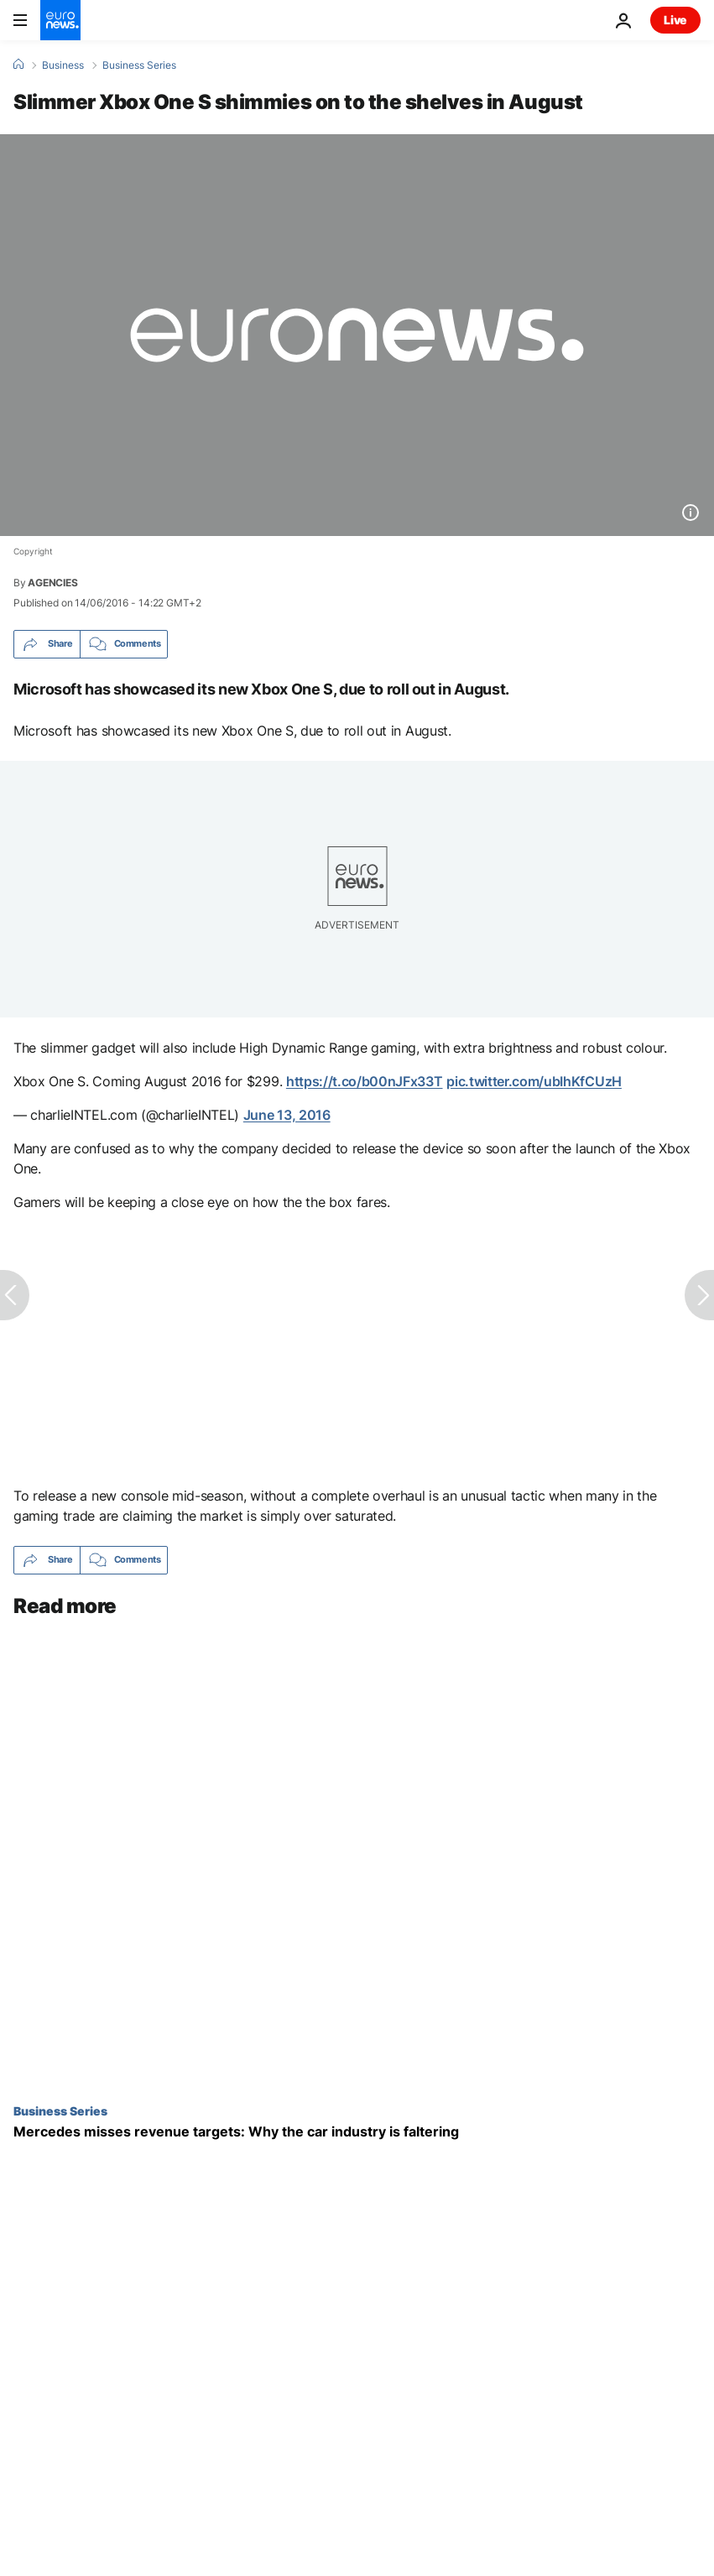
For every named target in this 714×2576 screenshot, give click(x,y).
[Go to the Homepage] (60, 20)
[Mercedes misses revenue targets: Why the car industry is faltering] (357, 2131)
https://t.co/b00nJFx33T (364, 1081)
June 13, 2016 (287, 1114)
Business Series (139, 65)
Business (63, 65)
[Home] (18, 64)
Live (675, 20)
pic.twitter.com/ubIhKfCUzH (534, 1081)
